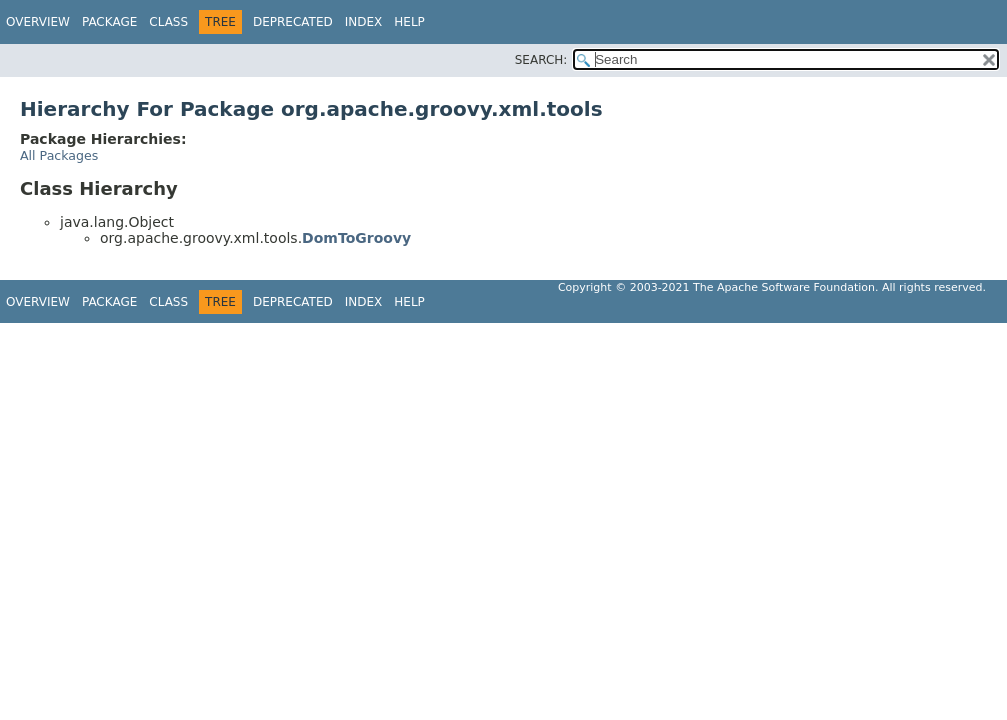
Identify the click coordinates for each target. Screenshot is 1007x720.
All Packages (59, 155)
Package (109, 22)
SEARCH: (541, 60)
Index (364, 22)
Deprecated (293, 22)
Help (409, 22)
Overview (38, 22)
